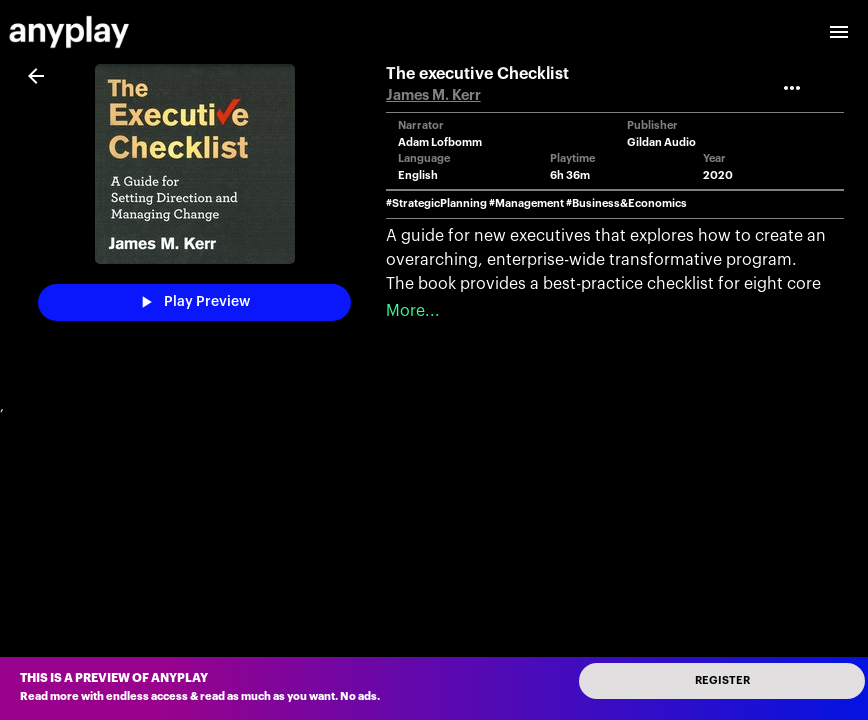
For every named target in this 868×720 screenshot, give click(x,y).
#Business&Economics (626, 203)
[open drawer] (839, 32)
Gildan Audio (661, 142)
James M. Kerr (433, 95)
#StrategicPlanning (436, 203)
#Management (526, 203)
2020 (718, 175)
